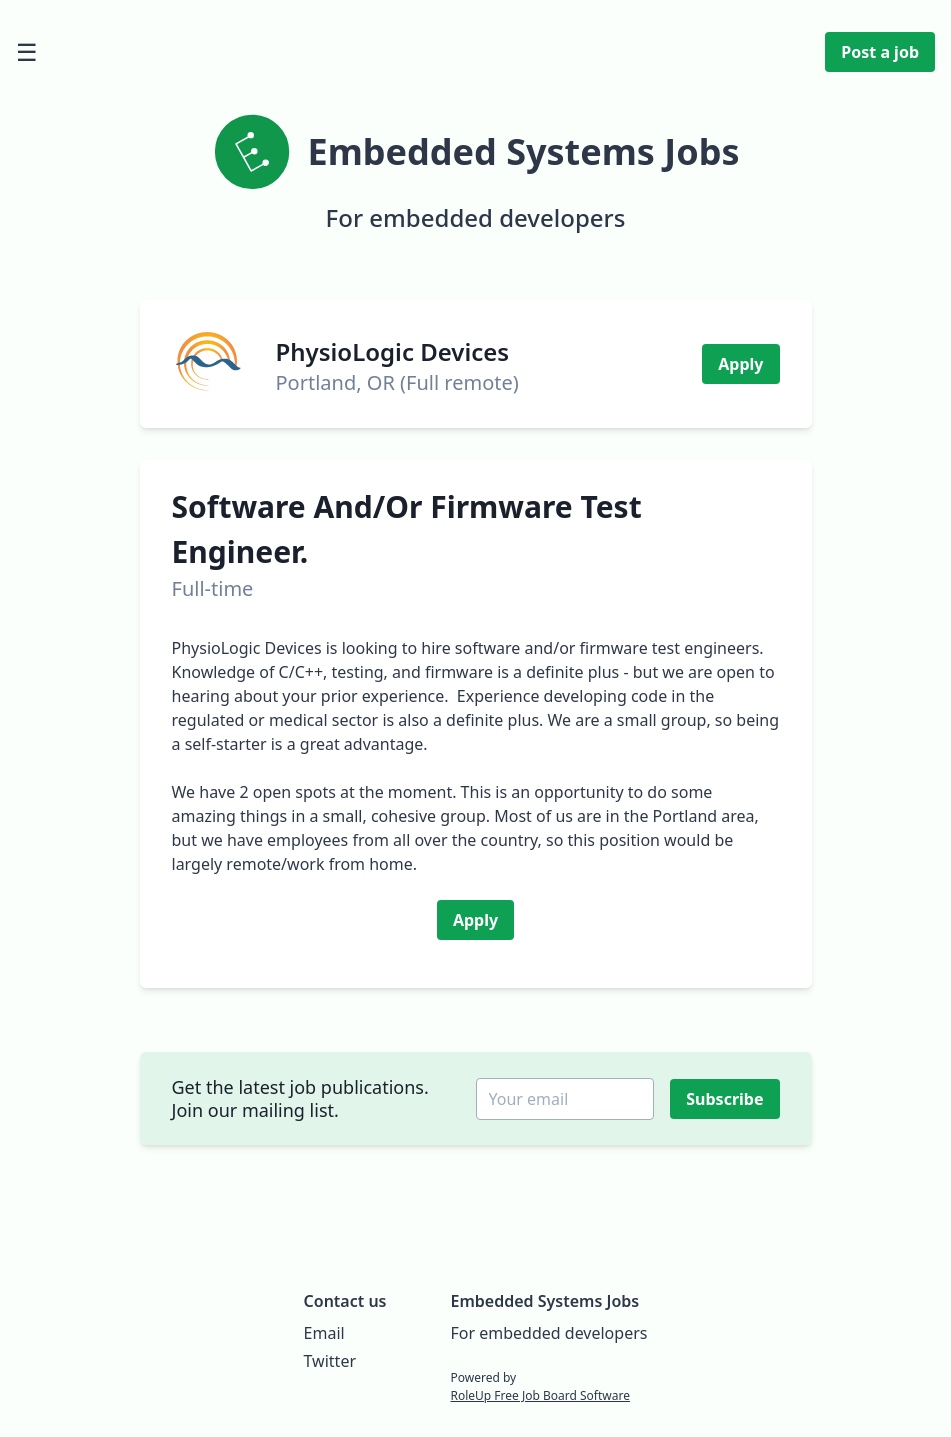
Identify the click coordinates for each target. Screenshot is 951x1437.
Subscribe (726, 1099)
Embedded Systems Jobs (544, 1301)
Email (324, 1333)
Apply (740, 364)
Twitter (330, 1361)
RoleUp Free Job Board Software (539, 1395)
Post (880, 52)
